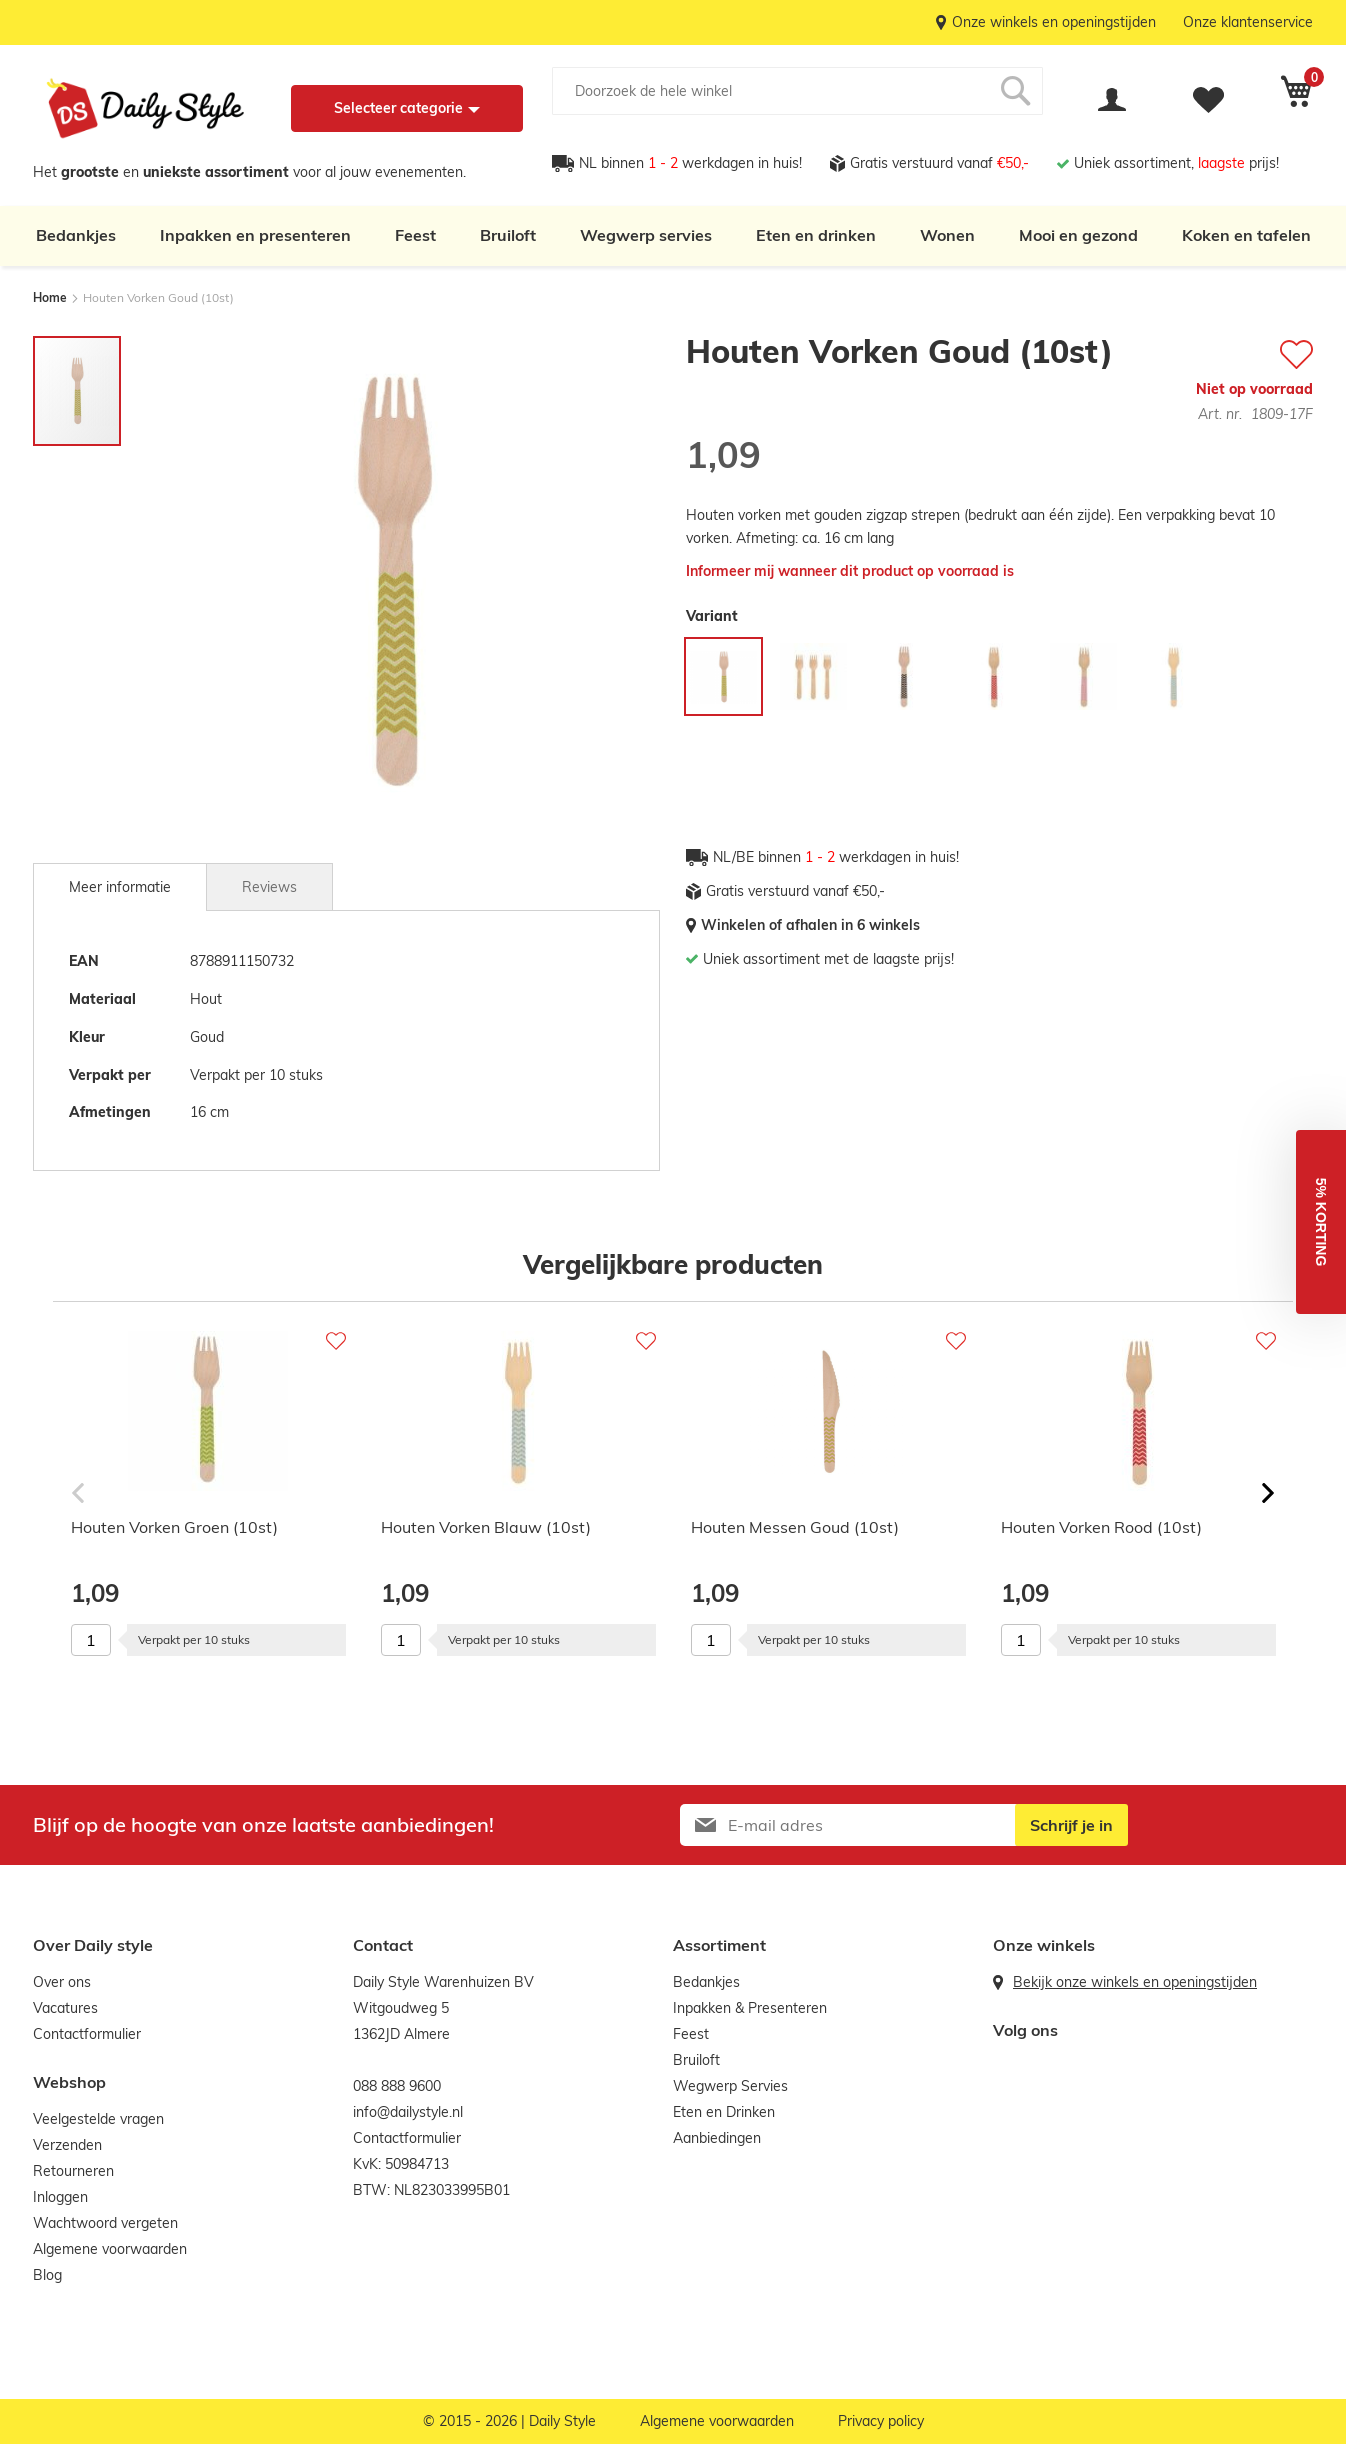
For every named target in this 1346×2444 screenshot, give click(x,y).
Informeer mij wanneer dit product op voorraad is (850, 571)
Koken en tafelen (1246, 235)
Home (50, 297)
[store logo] (145, 108)
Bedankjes (76, 235)
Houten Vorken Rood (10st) (1101, 1527)
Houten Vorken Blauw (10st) (486, 1527)
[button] (1321, 1222)
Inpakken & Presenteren (750, 2008)
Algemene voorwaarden (110, 2249)
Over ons (62, 1982)
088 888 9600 (397, 2086)
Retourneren (73, 2171)
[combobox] (797, 91)
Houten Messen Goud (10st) (795, 1527)
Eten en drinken (816, 235)
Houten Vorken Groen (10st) (174, 1527)
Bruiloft (508, 235)
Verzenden (67, 2145)
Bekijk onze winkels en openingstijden (1135, 1982)
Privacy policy (881, 2421)
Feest (415, 235)
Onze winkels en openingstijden (1054, 22)
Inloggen (60, 2197)
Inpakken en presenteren (255, 235)
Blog (47, 2275)
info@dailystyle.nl (408, 2112)
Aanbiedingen (717, 2138)
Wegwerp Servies (730, 2086)
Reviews (269, 887)
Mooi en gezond (1078, 235)
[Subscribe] (1071, 1825)
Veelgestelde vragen (98, 2119)
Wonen (947, 235)
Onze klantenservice (1248, 22)
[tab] (120, 887)
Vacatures (65, 2008)
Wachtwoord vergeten (105, 2223)
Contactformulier (87, 2034)
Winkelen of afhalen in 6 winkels (810, 925)
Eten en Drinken (724, 2112)
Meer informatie (120, 887)
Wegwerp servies (646, 235)
